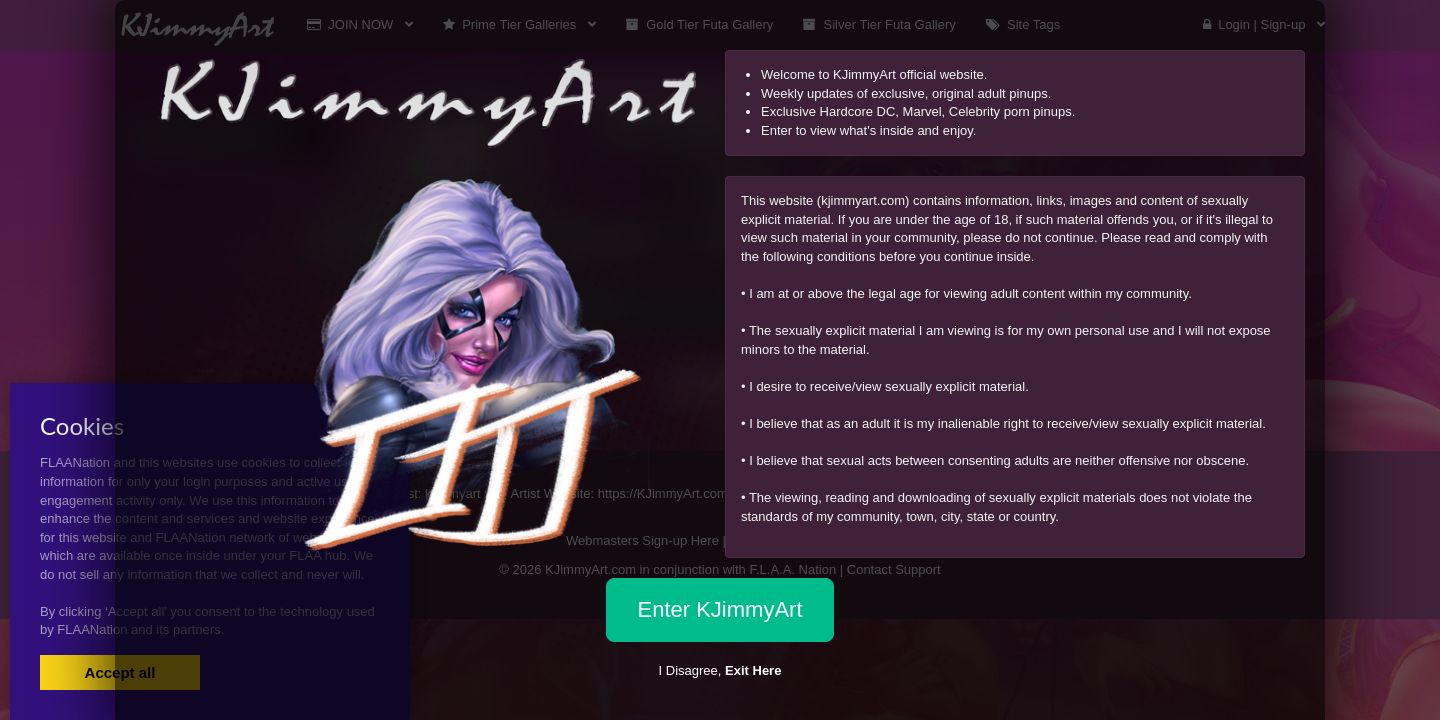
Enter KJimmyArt (719, 609)
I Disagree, (720, 670)
